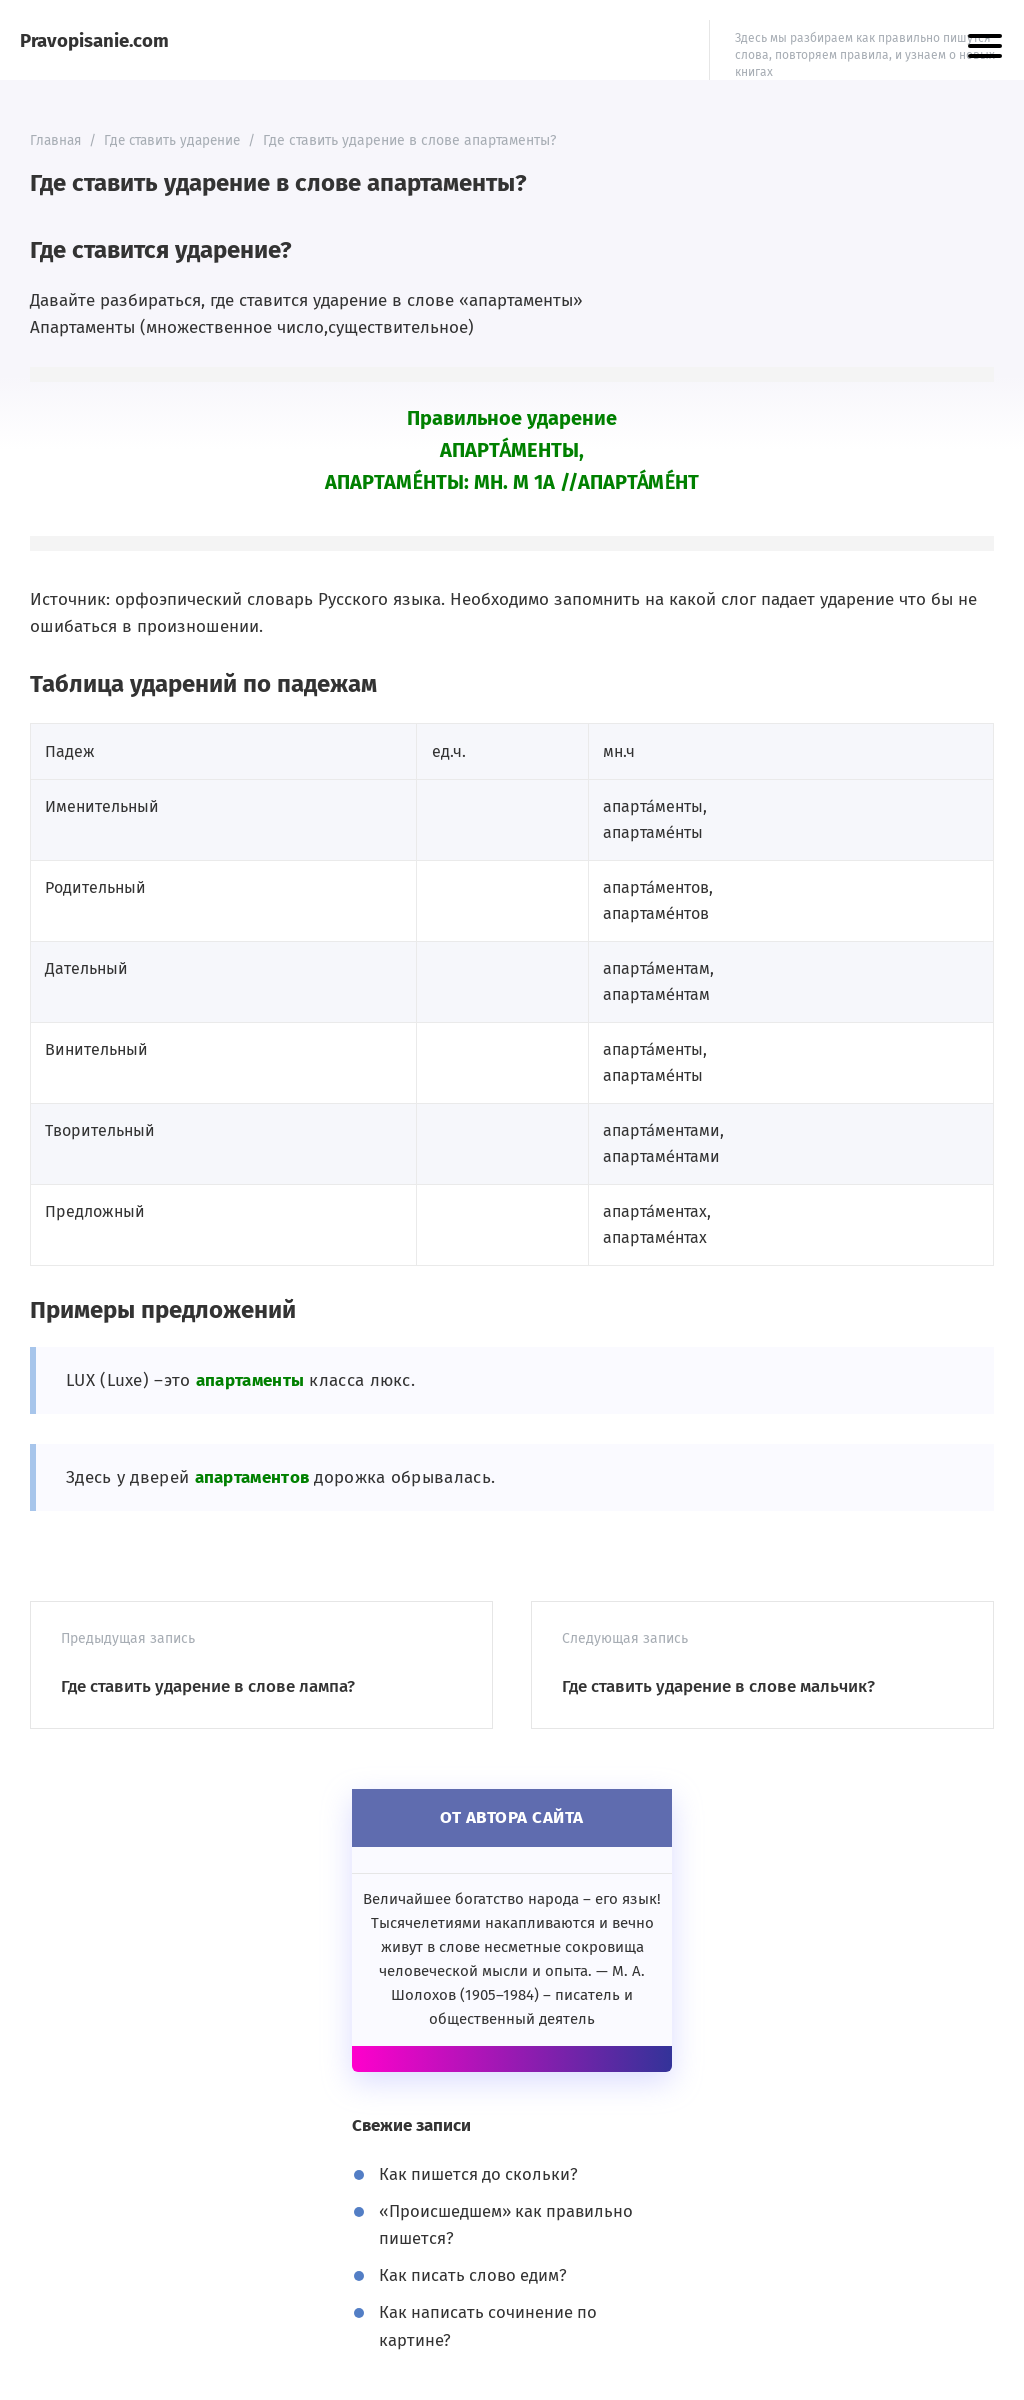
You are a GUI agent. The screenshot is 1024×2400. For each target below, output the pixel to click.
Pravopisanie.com (95, 40)
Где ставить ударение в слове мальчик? (718, 1686)
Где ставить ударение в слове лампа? (208, 1686)
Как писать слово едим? (475, 2275)
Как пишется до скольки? (480, 2174)
